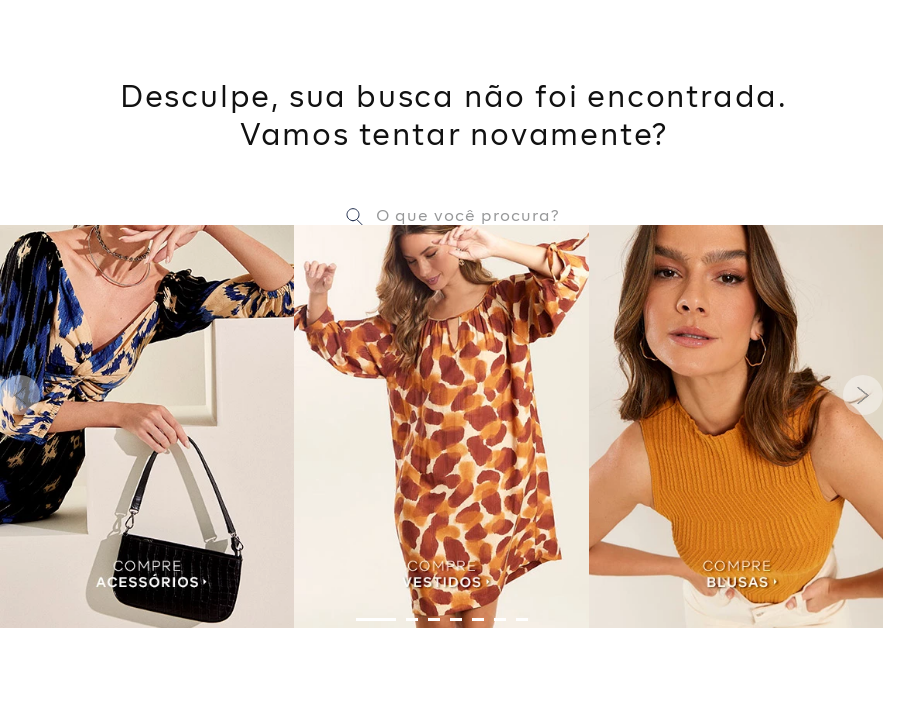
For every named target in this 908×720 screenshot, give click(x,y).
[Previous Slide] (20, 395)
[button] (376, 619)
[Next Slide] (863, 395)
